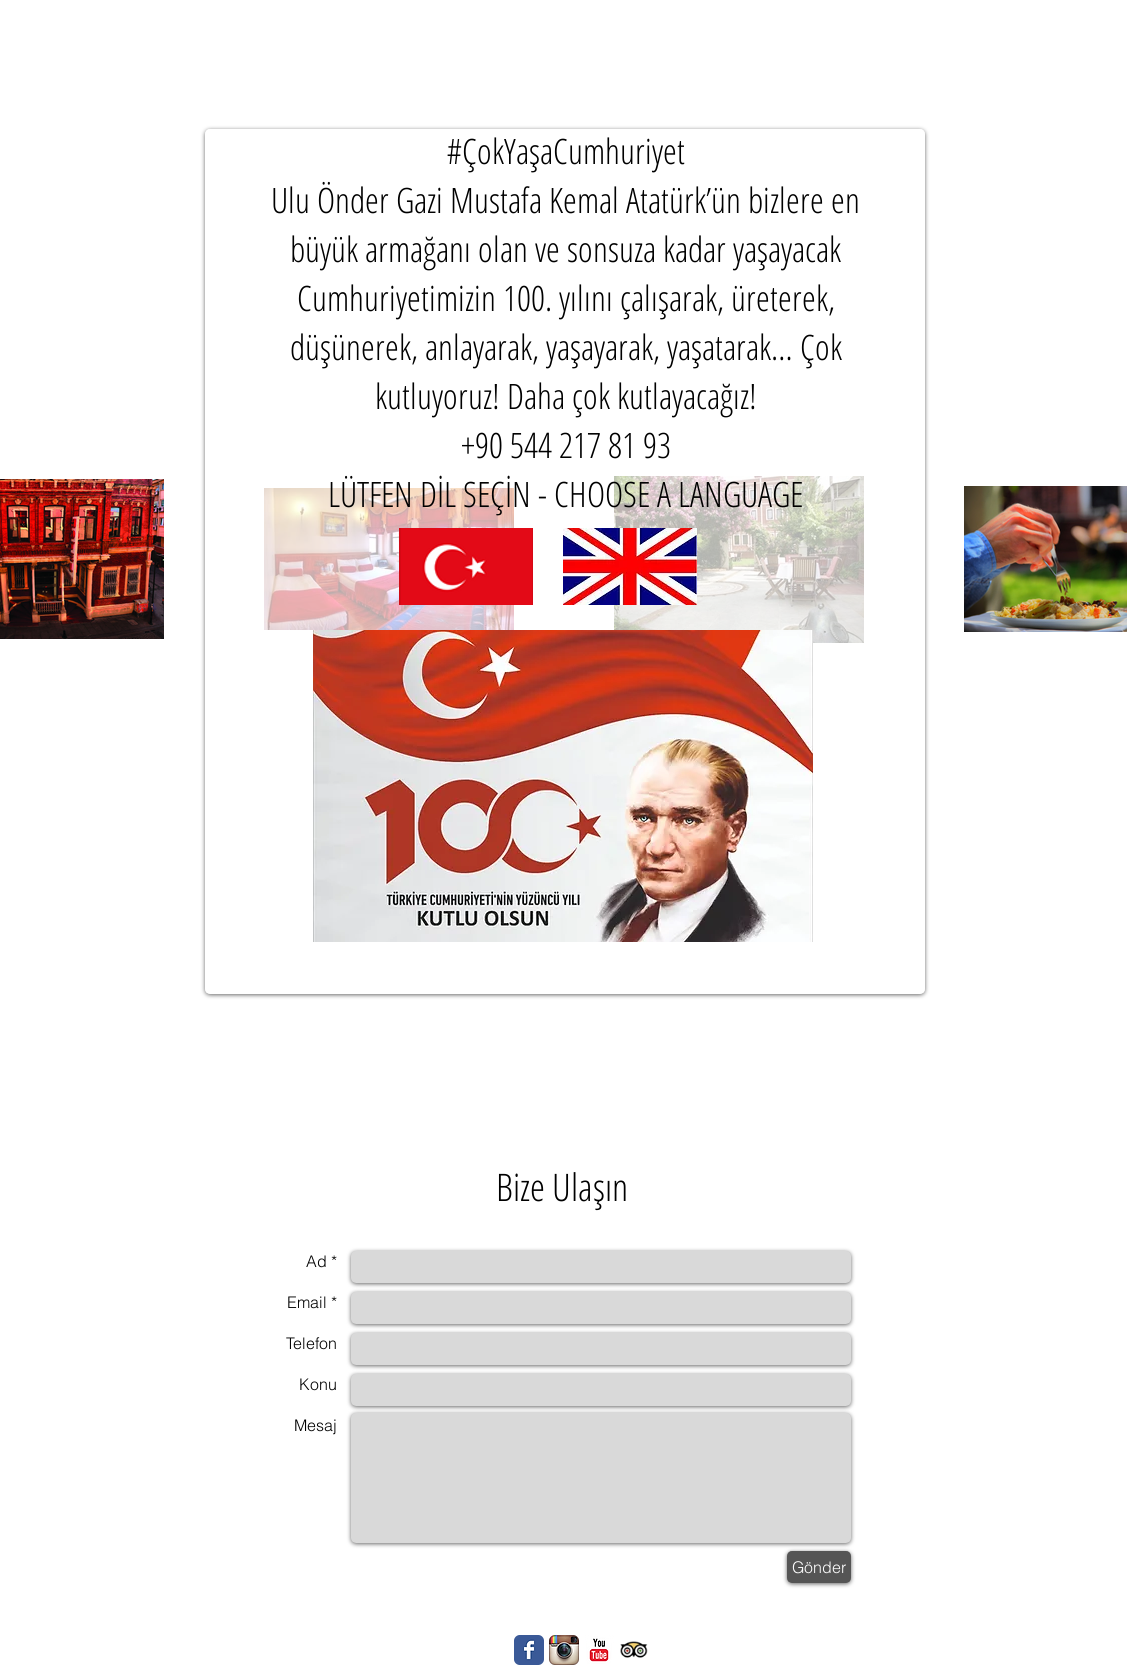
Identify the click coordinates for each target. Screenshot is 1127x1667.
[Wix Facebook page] (529, 1650)
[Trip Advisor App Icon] (634, 1650)
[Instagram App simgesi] (564, 1650)
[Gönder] (819, 1567)
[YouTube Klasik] (599, 1650)
